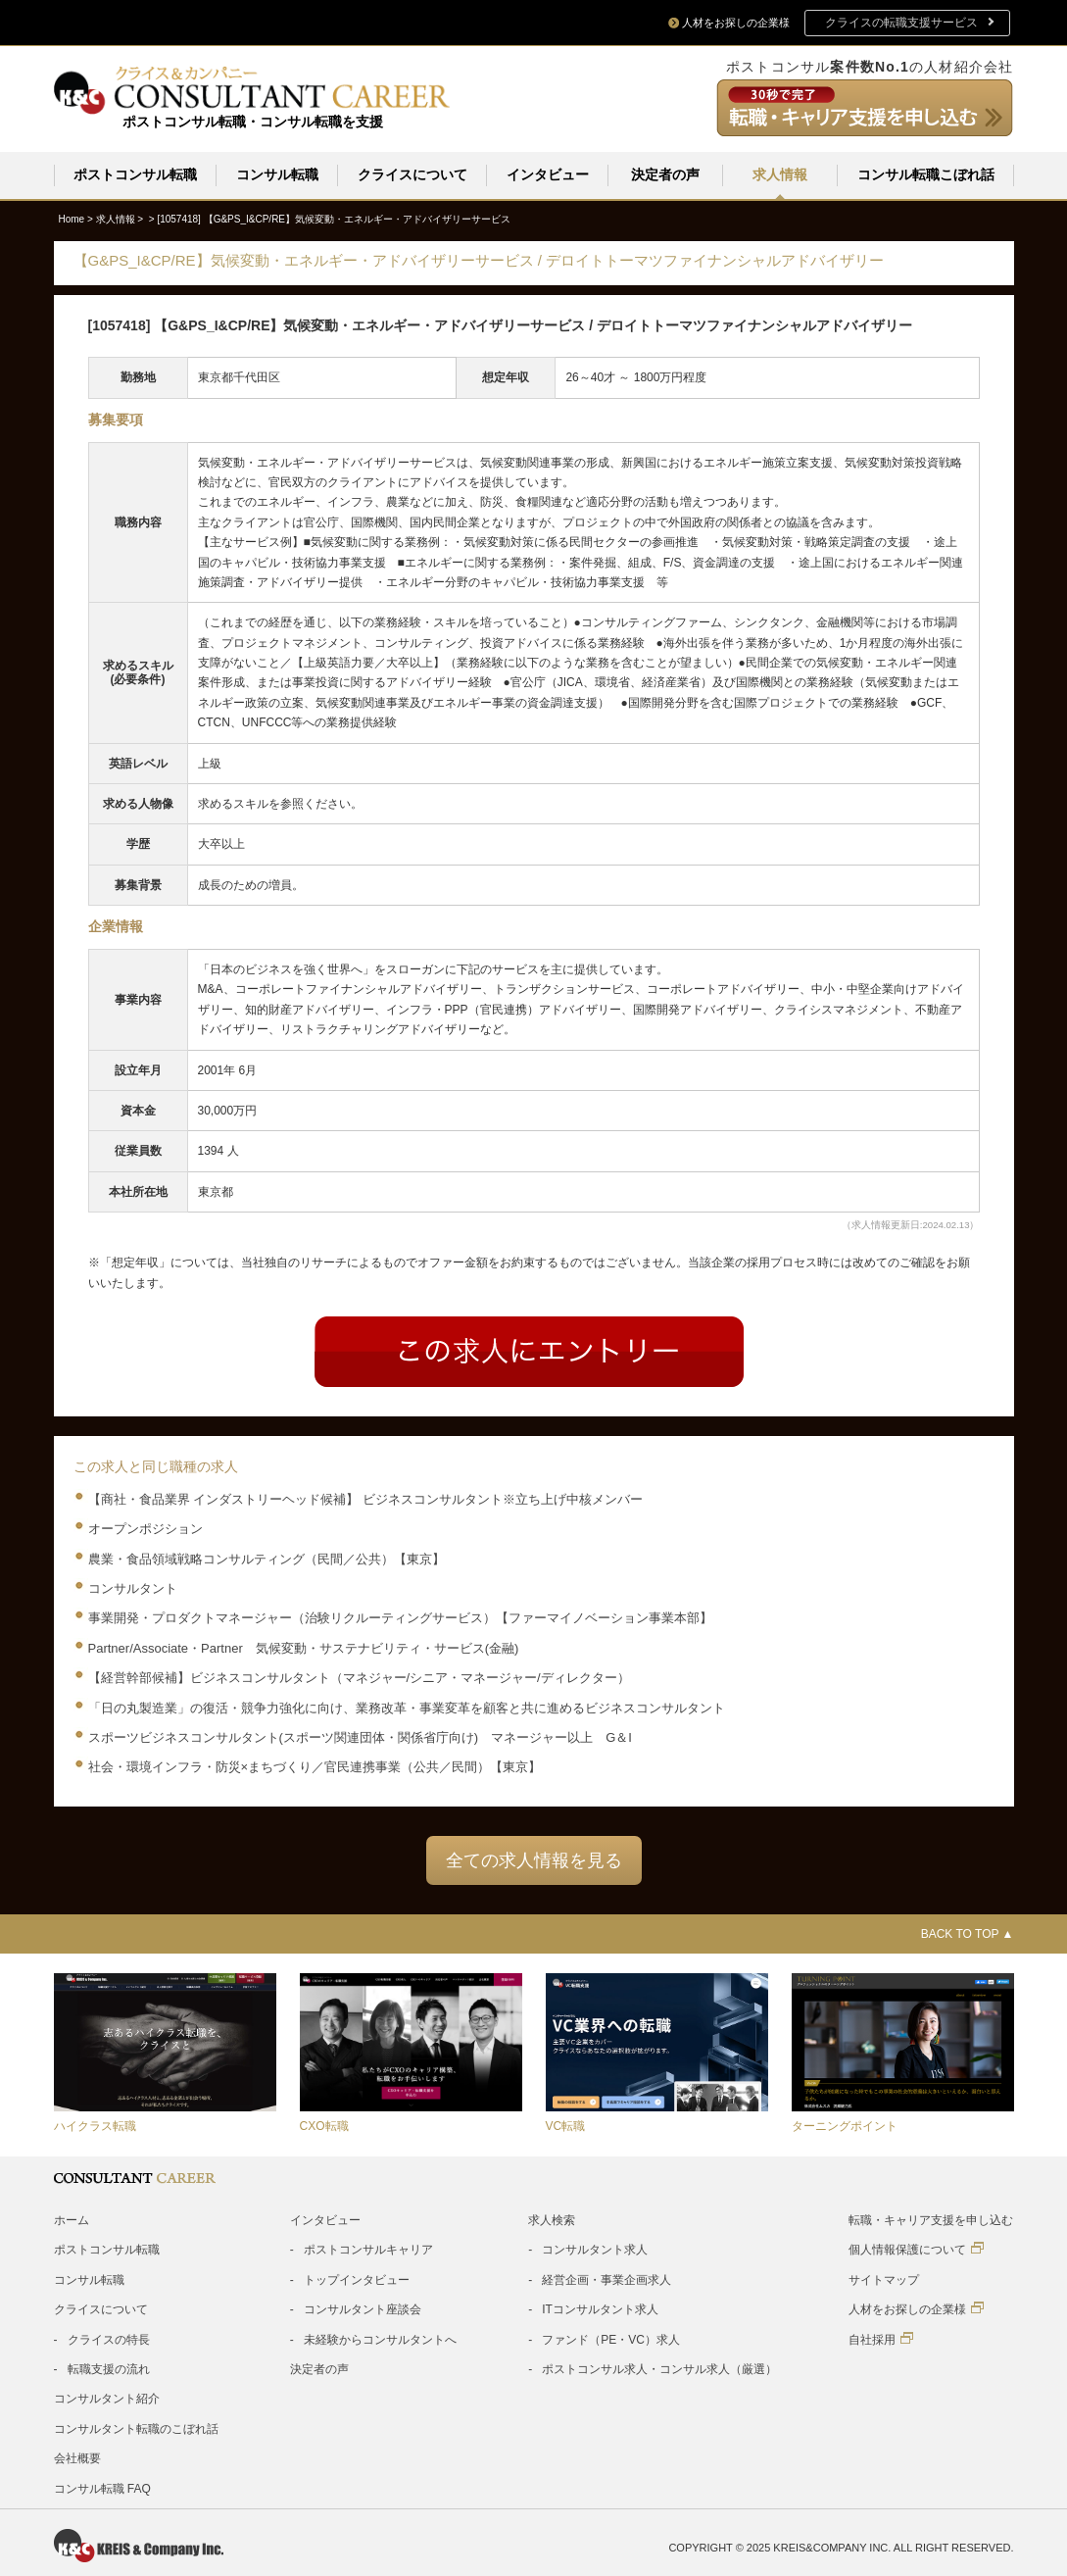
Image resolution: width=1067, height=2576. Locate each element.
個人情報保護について (916, 2248)
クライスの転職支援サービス (901, 22)
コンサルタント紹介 (107, 2397)
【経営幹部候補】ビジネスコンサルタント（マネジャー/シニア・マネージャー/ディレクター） (359, 1676)
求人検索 (551, 2219)
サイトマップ (884, 2279)
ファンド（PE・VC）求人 (611, 2339)
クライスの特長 (109, 2339)
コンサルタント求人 (595, 2248)
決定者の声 (665, 174)
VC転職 (566, 2125)
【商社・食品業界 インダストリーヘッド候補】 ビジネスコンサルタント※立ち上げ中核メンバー (365, 1498)
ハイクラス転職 (95, 2125)
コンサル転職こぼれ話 (925, 174)
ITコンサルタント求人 (600, 2308)
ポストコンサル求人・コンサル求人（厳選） (659, 2368)
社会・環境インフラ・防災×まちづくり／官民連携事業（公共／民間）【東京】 (315, 1766)
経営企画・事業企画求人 (606, 2279)
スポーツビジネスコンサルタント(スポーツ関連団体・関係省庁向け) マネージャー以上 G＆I (360, 1736)
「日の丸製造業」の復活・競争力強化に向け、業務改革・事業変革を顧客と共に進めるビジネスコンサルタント (406, 1707)
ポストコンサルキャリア (368, 2248)
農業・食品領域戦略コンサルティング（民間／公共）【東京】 (266, 1558)
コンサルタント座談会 (362, 2308)
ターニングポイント (844, 2125)
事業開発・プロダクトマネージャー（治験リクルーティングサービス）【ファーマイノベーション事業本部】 (400, 1617)
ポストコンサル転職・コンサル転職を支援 (252, 121)
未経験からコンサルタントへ (380, 2339)
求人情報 (779, 174)
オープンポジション (145, 1527)
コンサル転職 (277, 174)
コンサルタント (132, 1587)
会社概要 (77, 2457)
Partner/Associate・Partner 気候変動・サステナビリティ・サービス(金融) (303, 1647)
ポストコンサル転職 (135, 174)
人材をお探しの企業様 (916, 2308)
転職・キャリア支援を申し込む (931, 2219)
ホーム (71, 2219)
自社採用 (881, 2338)
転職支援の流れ (109, 2368)
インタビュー (548, 174)
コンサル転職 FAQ (102, 2488)
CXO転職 (324, 2125)
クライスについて (412, 174)
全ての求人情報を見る (534, 1859)
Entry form (529, 1350)
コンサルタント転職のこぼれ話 (136, 2428)
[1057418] (333, 218)
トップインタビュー (357, 2279)
